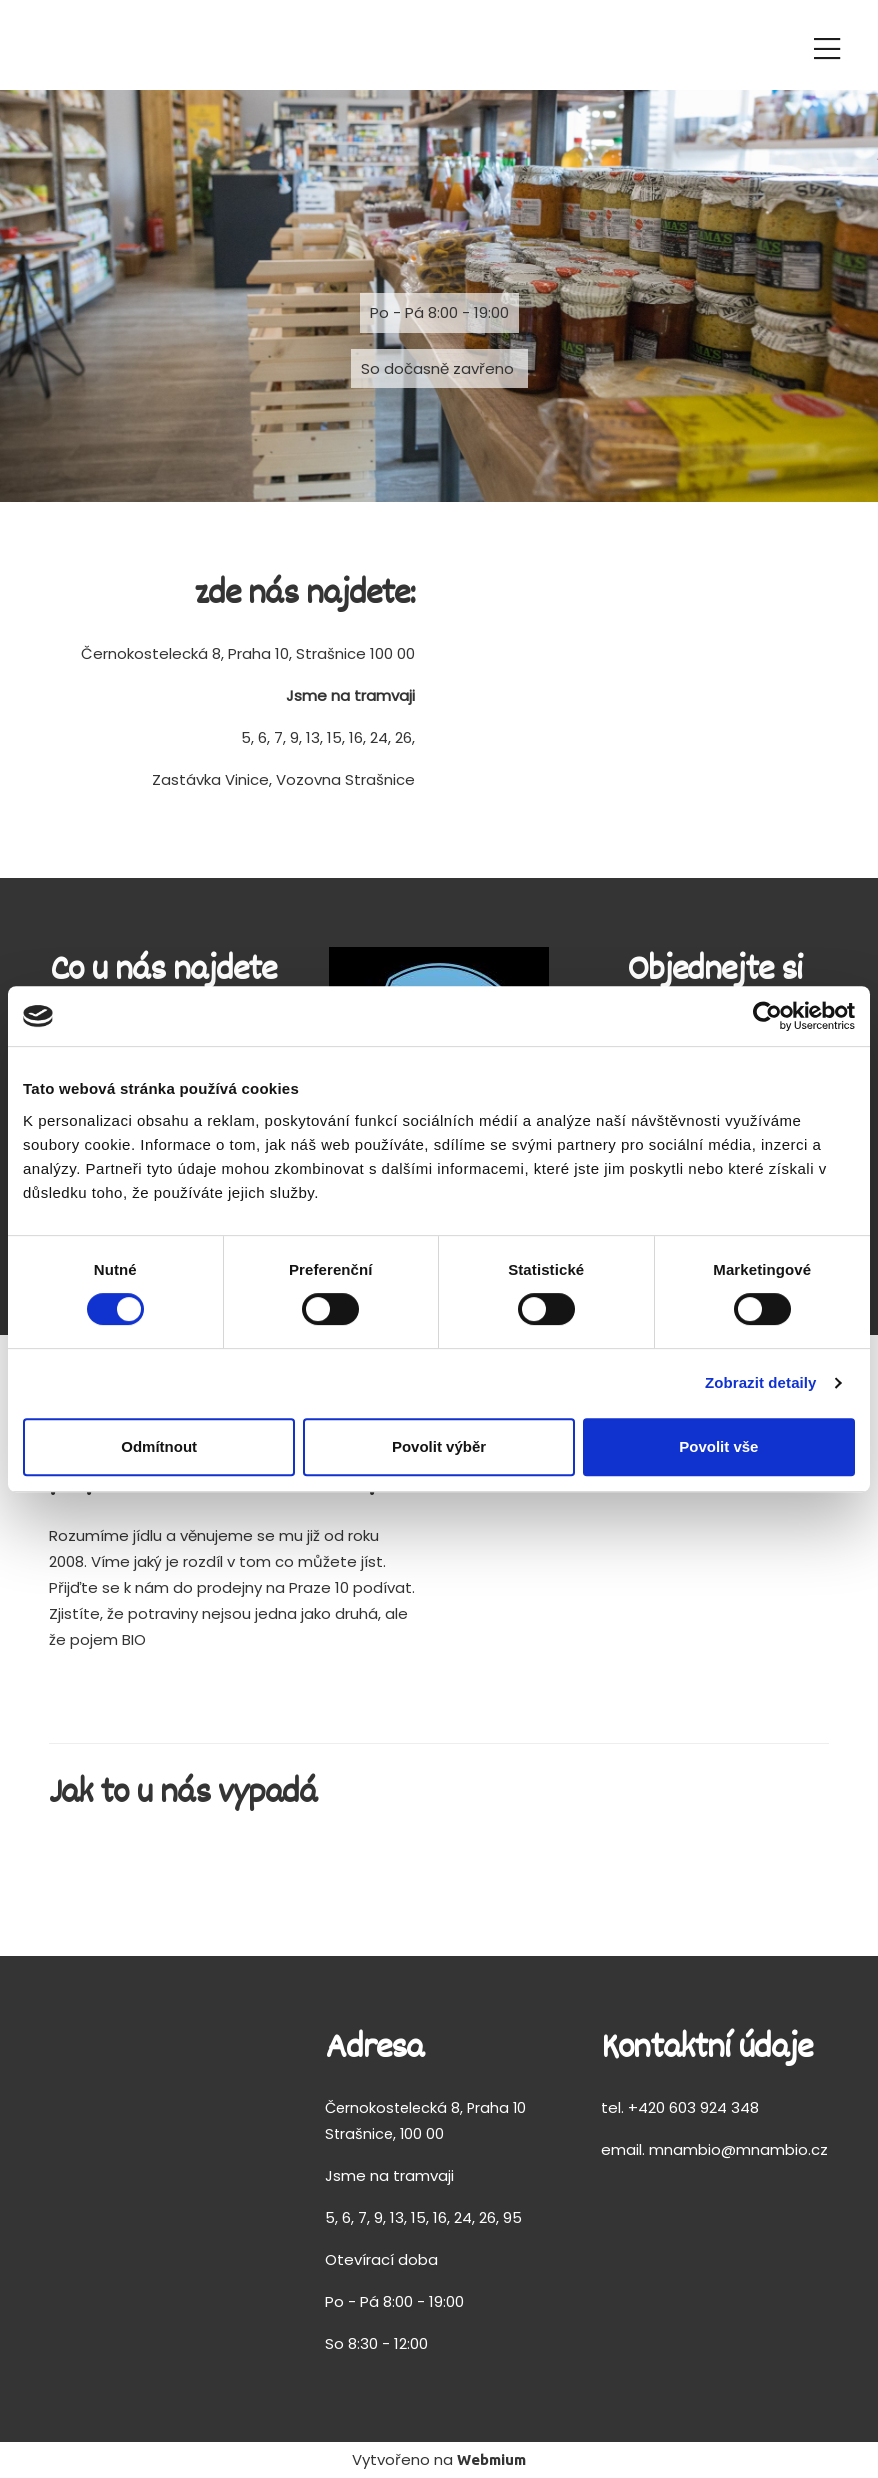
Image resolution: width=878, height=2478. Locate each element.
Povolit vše (718, 1446)
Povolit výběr (439, 1446)
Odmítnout (159, 1446)
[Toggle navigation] (827, 45)
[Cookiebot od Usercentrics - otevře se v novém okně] (767, 1016)
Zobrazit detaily (761, 1382)
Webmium (491, 2459)
